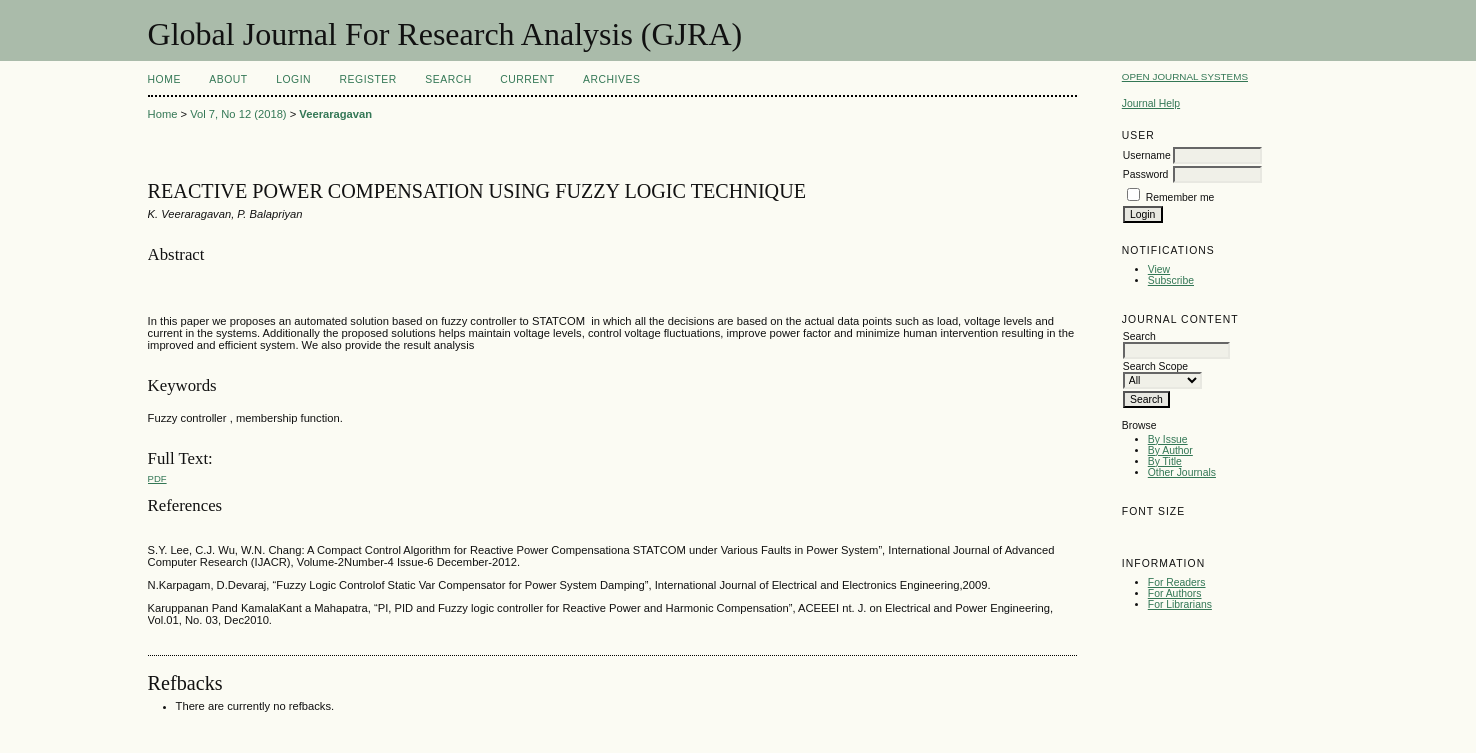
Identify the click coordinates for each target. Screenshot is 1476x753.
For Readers (1177, 582)
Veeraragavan (335, 114)
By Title (1165, 461)
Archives (611, 79)
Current (527, 79)
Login (293, 79)
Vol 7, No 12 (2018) (238, 114)
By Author (1170, 450)
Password (1146, 174)
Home (164, 79)
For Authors (1175, 593)
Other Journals (1182, 472)
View (1159, 269)
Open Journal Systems (1185, 76)
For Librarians (1180, 604)
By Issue (1168, 439)
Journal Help (1151, 103)
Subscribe (1171, 280)
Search (448, 79)
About (228, 79)
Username (1147, 155)
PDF (157, 478)
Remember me (1180, 197)
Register (368, 79)
